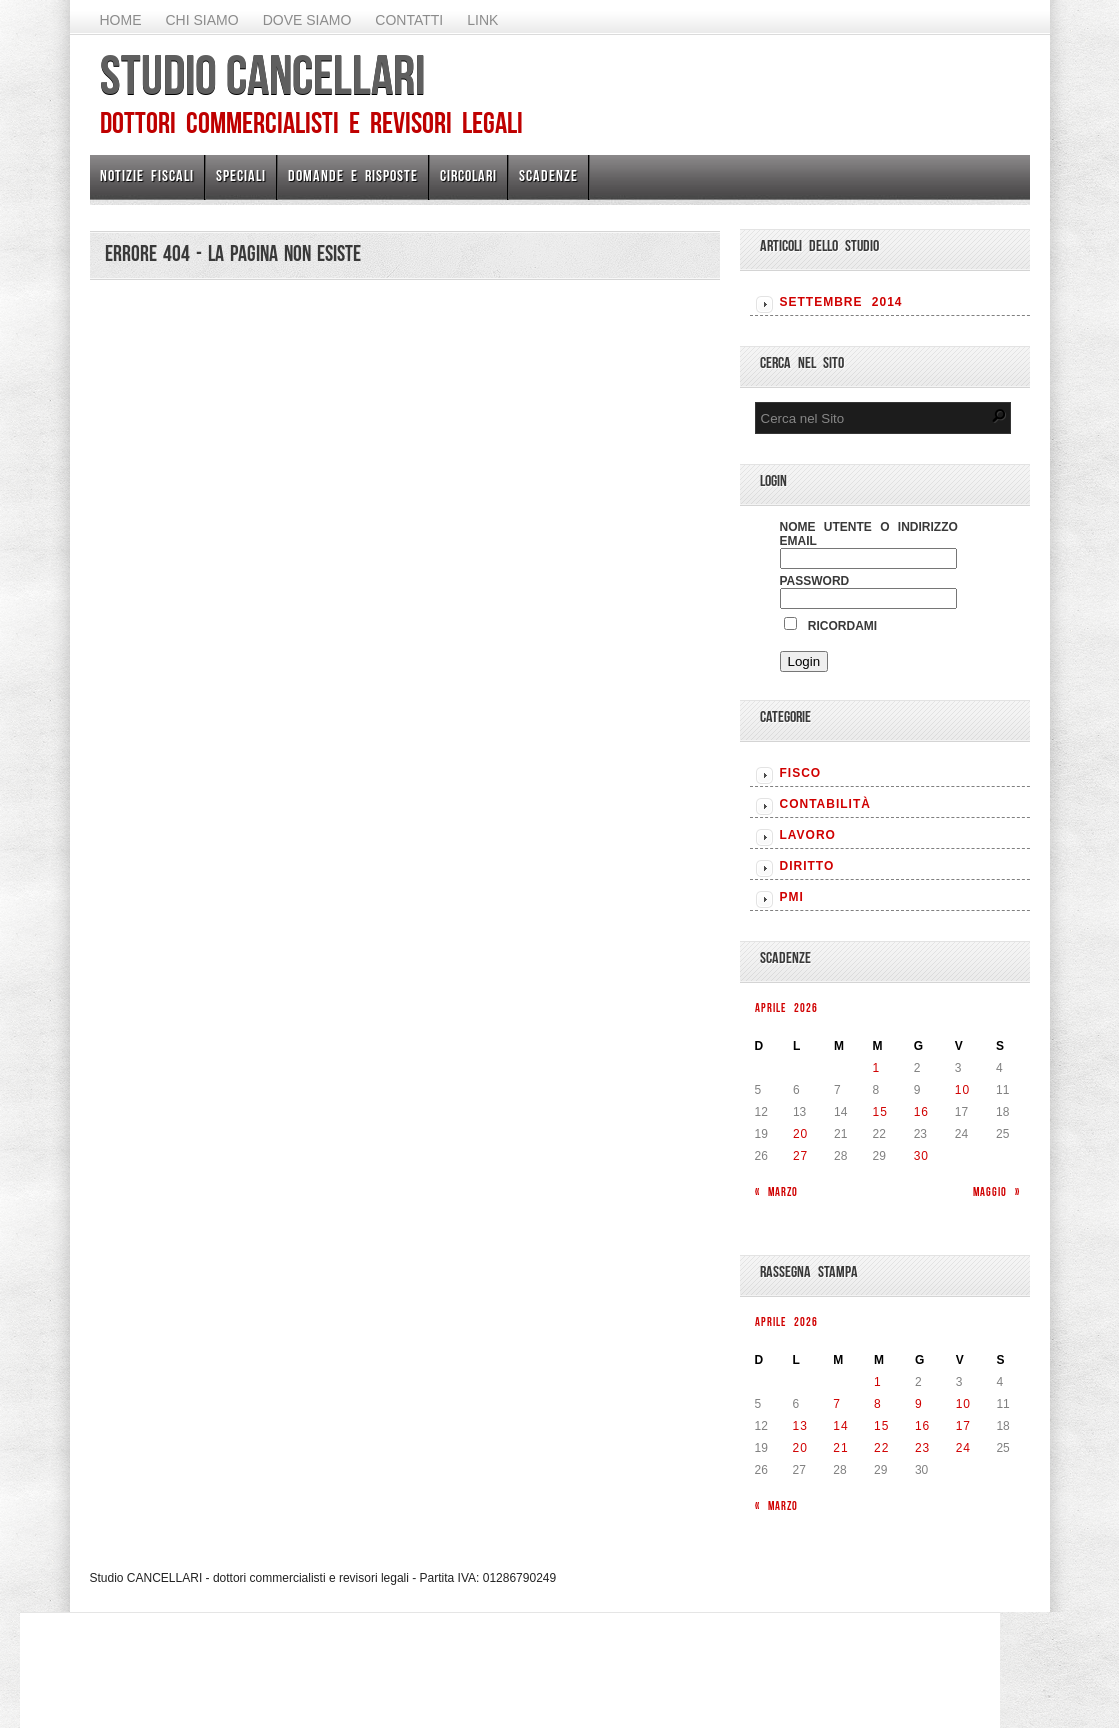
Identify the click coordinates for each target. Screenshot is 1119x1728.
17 (963, 1426)
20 (800, 1134)
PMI (792, 897)
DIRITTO (807, 866)
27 (800, 1156)
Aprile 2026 (786, 1007)
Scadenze (548, 175)
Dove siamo (307, 20)
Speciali (241, 175)
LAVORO (808, 835)
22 (881, 1448)
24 (963, 1448)
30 (921, 1156)
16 (921, 1112)
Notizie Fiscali (147, 175)
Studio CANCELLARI (262, 75)
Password (815, 581)
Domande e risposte (353, 175)
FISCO (801, 773)
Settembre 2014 (841, 302)
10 (962, 1090)
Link (482, 20)
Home (121, 20)
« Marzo (776, 1191)
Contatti (409, 20)
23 (922, 1448)
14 (840, 1426)
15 (880, 1112)
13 (800, 1426)
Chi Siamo (202, 20)
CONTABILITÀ (825, 804)
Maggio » (996, 1191)
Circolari (468, 175)
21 (840, 1448)
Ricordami (831, 626)
